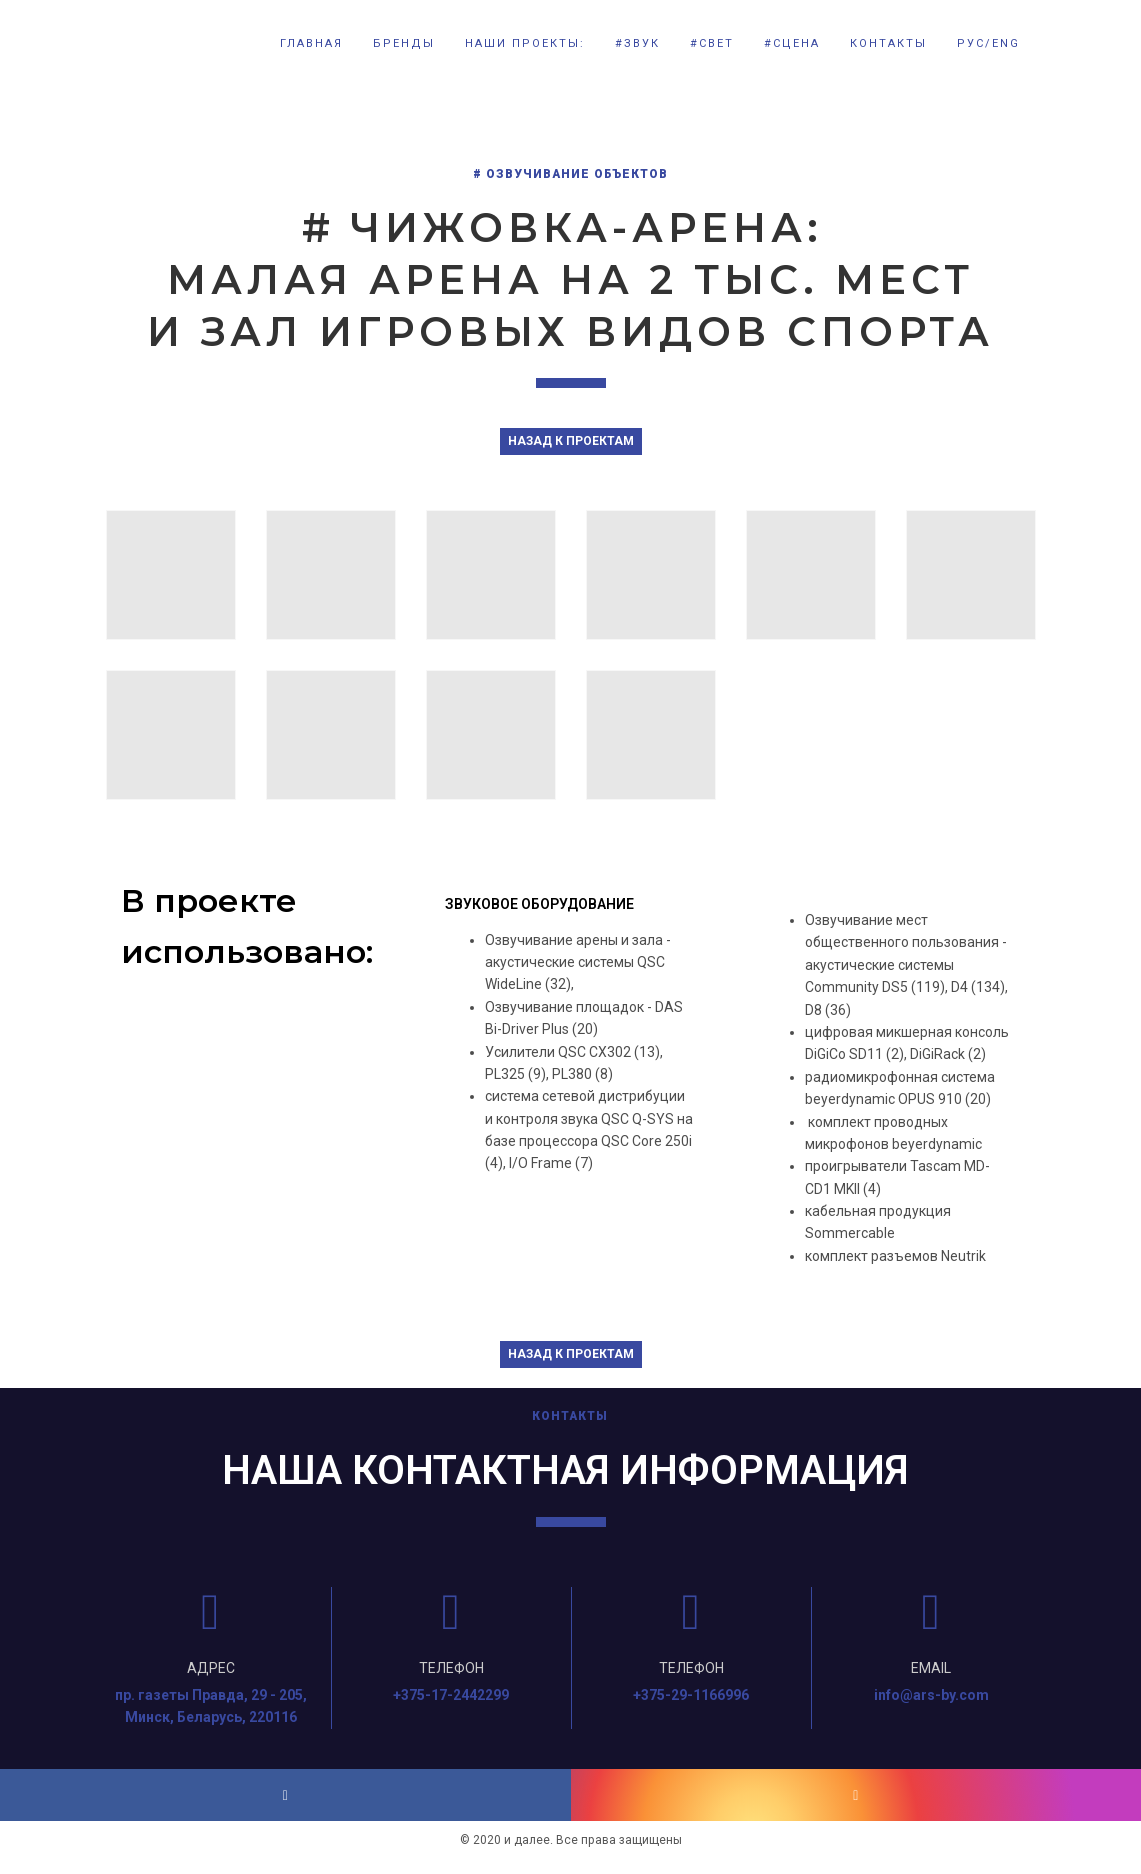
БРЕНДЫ (404, 43)
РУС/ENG (988, 43)
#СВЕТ (712, 43)
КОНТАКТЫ (888, 43)
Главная (311, 43)
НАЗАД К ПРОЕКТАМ (571, 441)
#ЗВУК (637, 43)
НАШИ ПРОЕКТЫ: (525, 43)
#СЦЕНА (792, 43)
